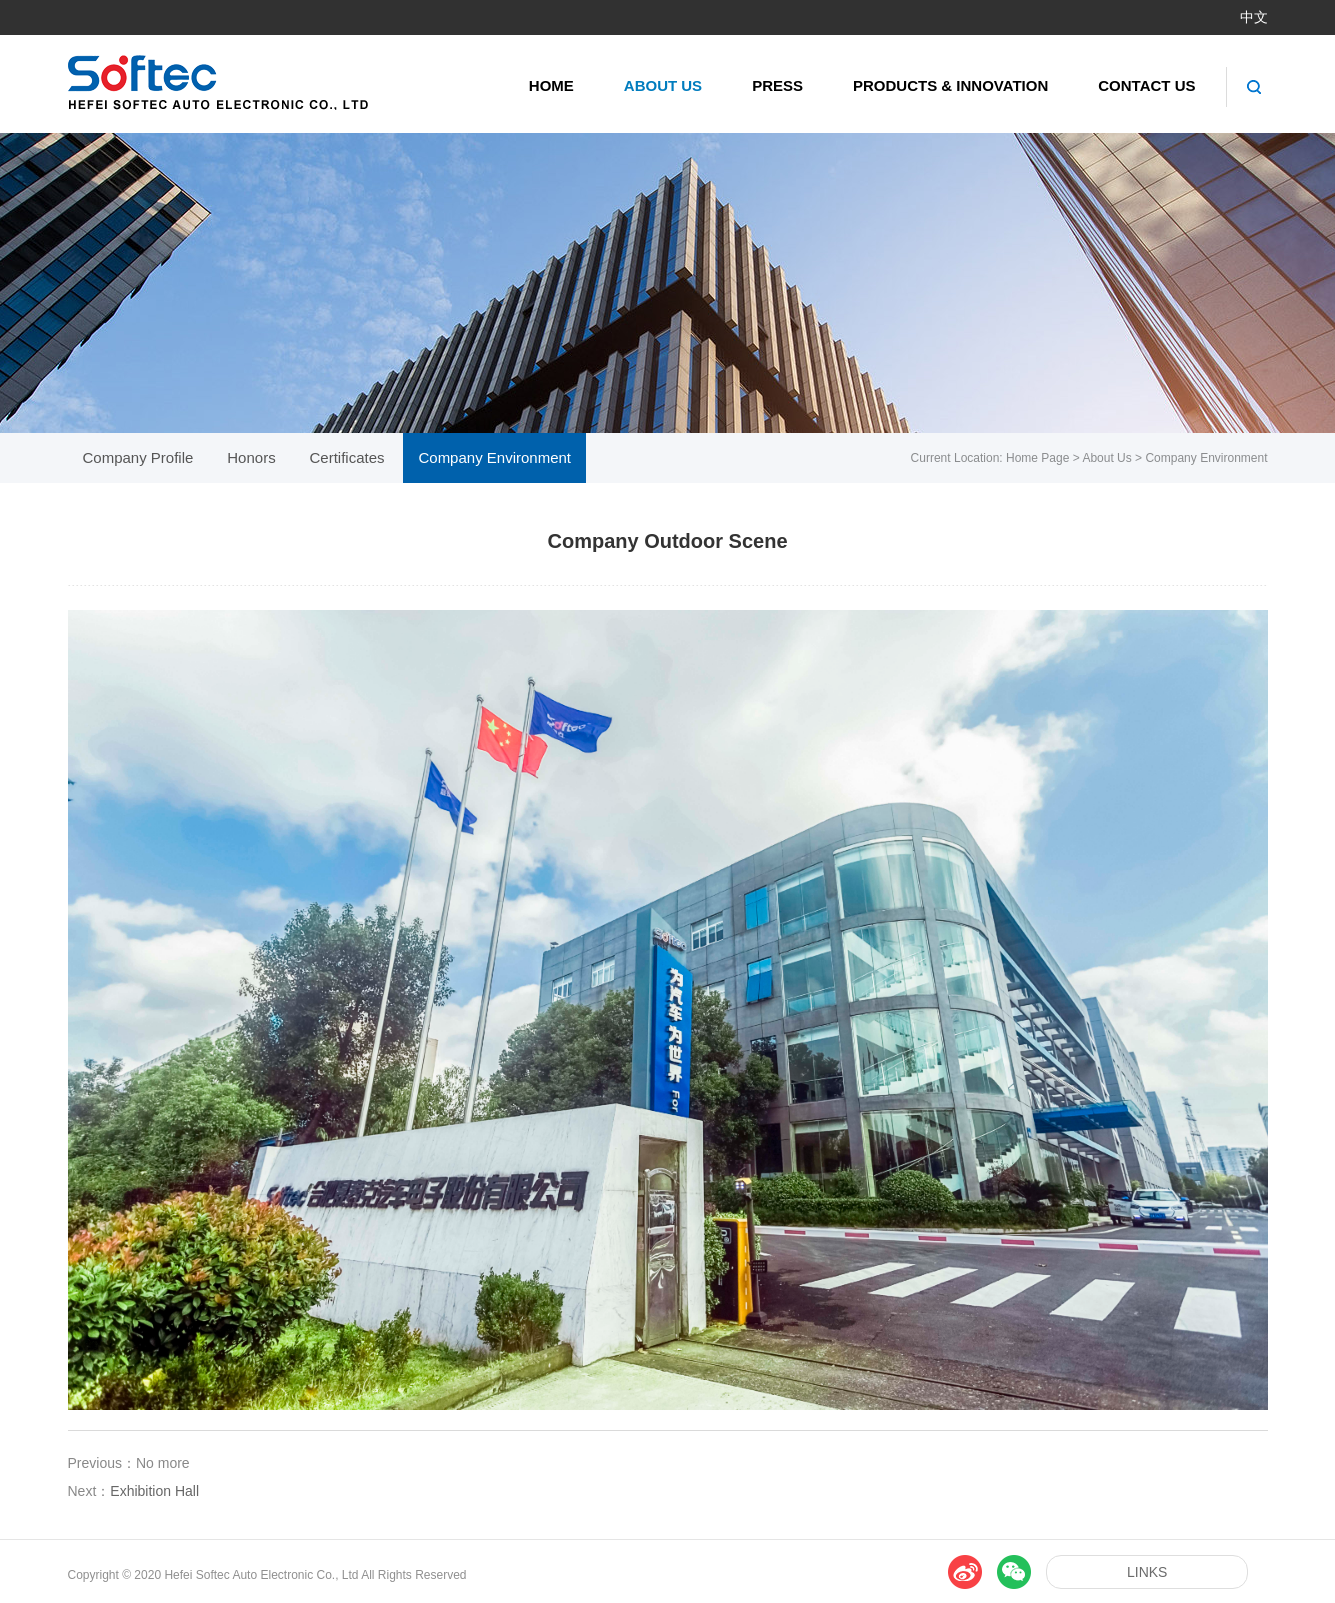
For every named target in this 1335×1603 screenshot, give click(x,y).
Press (777, 85)
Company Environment (1206, 458)
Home (551, 85)
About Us (663, 85)
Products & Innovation (950, 85)
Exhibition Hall (154, 1491)
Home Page (1037, 458)
